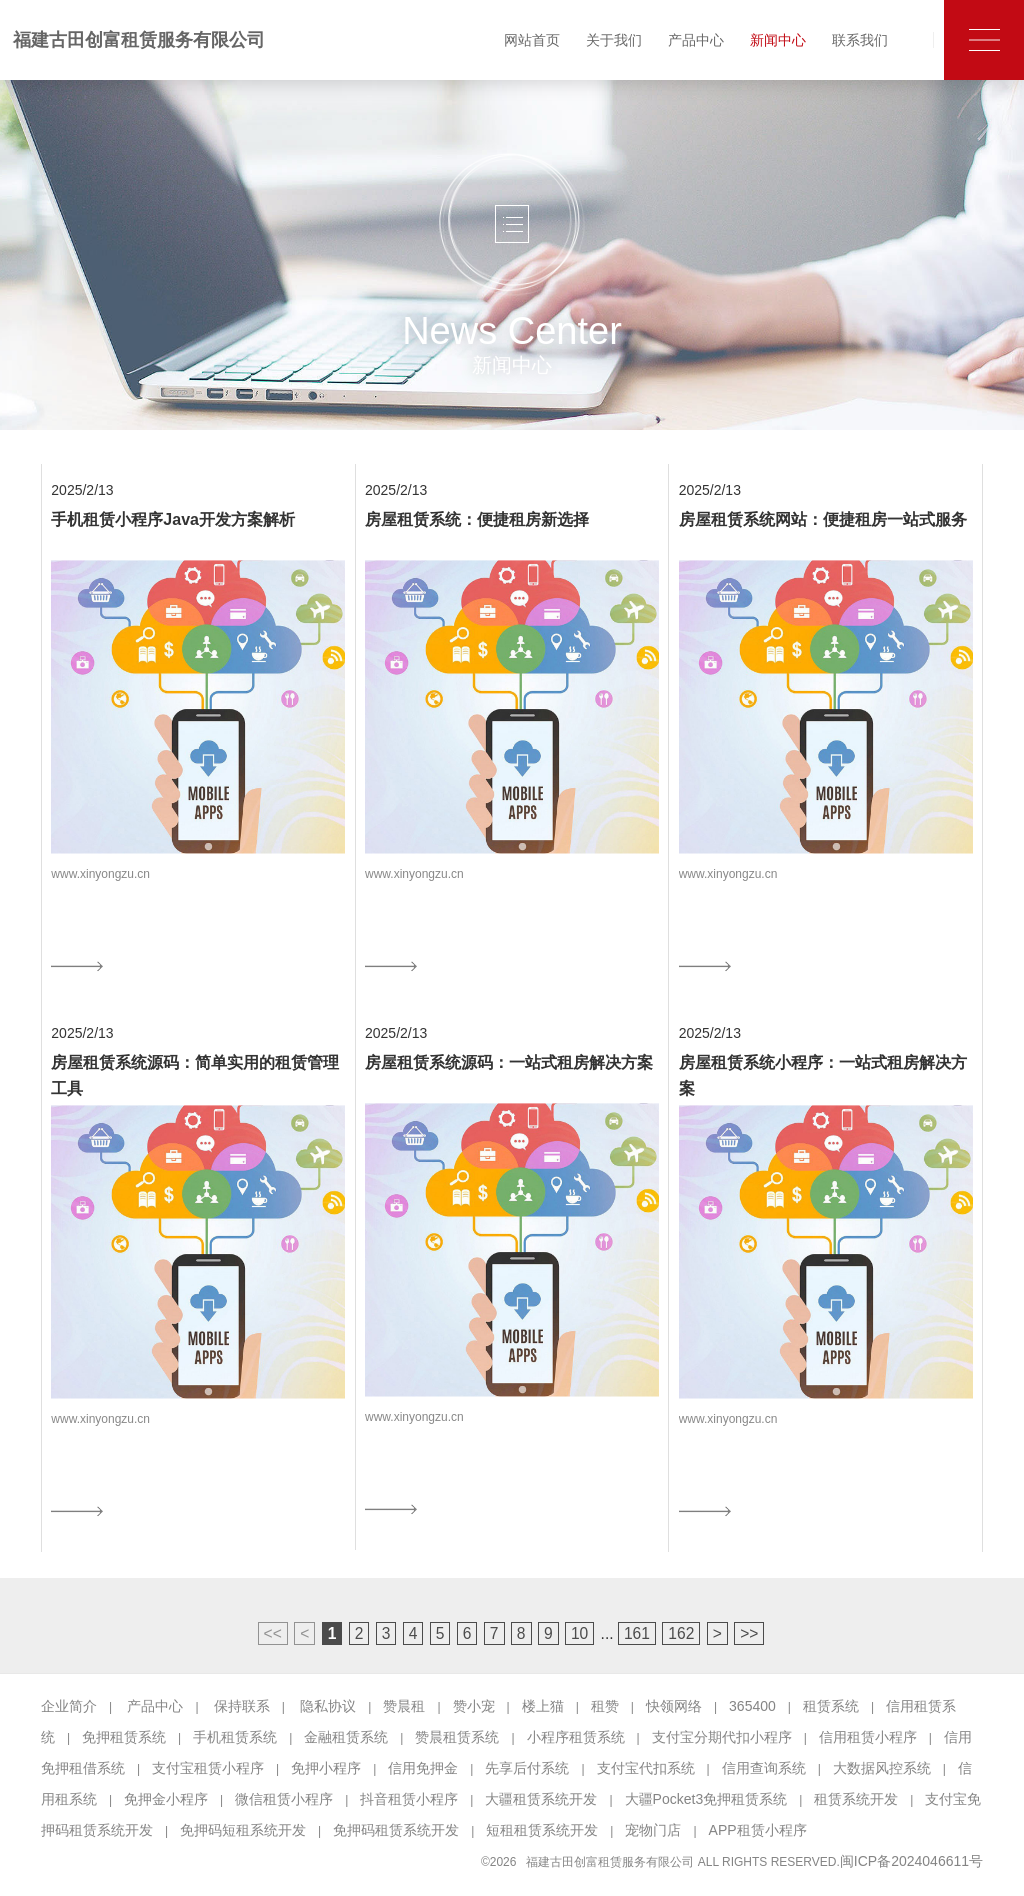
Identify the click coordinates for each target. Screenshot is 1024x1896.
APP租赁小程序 (758, 1830)
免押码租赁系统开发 (396, 1830)
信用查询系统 (764, 1768)
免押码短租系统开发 (243, 1830)
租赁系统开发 (856, 1799)
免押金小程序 (166, 1799)
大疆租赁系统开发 (541, 1799)
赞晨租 (404, 1706)
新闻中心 (778, 40)
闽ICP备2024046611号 (911, 1861)
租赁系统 (831, 1706)
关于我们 (614, 40)
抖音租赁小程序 (409, 1799)
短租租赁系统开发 (542, 1830)
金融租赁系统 (346, 1737)
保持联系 (242, 1706)
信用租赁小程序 (868, 1737)
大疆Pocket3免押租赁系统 (706, 1799)
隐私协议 (328, 1706)
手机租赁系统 (235, 1737)
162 (681, 1633)
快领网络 (674, 1706)
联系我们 (860, 40)
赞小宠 (474, 1706)
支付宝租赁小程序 (208, 1768)
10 (579, 1633)
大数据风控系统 (882, 1768)
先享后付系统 (527, 1768)
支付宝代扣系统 (646, 1768)
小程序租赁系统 (576, 1737)
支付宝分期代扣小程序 (722, 1737)
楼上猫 (543, 1706)
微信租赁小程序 (284, 1799)
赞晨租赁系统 (457, 1737)
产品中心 (696, 40)
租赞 (605, 1706)
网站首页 (532, 40)
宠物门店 (653, 1830)
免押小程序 (326, 1768)
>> (749, 1633)
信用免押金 (423, 1768)
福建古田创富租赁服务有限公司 (139, 40)
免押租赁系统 (124, 1737)
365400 (752, 1706)
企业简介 (69, 1706)
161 (637, 1633)
